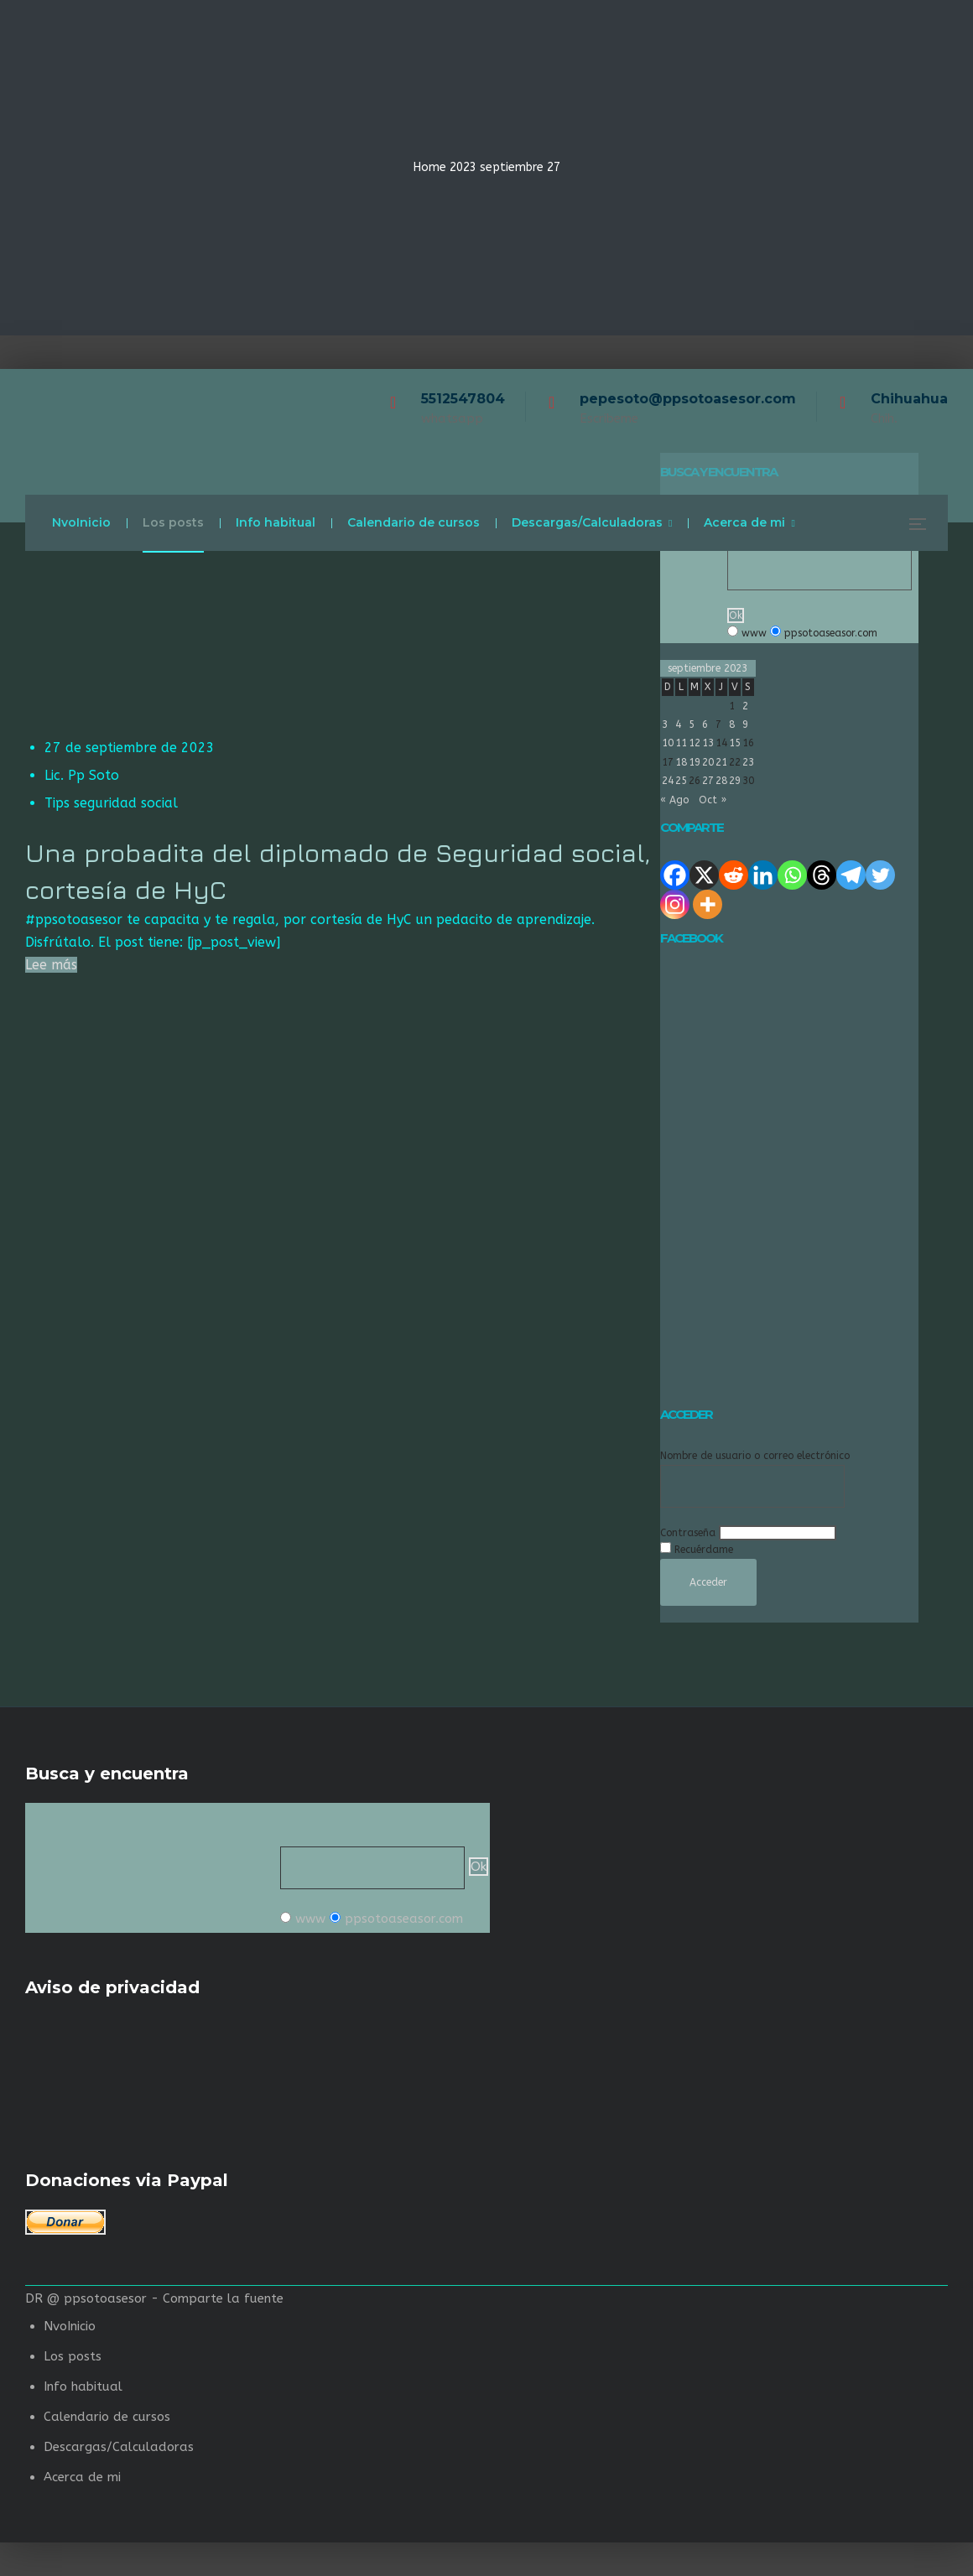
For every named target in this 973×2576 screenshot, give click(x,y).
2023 (463, 167)
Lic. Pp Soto (81, 775)
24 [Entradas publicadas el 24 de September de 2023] (668, 781)
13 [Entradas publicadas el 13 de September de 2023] (708, 743)
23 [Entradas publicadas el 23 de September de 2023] (748, 762)
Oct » (712, 800)
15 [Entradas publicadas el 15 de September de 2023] (735, 743)
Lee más (51, 965)
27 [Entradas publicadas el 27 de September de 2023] (708, 781)
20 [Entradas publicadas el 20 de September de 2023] (708, 762)
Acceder (708, 1582)
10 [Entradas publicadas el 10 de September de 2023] (668, 743)
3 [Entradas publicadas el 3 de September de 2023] (665, 724)
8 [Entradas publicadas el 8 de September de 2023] (732, 724)
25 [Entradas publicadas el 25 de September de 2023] (681, 781)
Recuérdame (703, 1549)
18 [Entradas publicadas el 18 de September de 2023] (681, 762)
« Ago (674, 800)
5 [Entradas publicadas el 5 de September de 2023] (692, 724)
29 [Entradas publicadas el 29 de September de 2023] (735, 781)
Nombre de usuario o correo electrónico (755, 1456)
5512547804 (463, 399)
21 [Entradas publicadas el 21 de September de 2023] (721, 762)
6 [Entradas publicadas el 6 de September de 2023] (705, 724)
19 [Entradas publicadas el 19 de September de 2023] (694, 762)
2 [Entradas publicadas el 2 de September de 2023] (745, 706)
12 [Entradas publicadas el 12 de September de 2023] (694, 743)
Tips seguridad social (111, 803)
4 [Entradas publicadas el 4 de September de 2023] (678, 724)
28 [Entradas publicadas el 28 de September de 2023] (721, 781)
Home (430, 167)
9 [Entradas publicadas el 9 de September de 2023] (745, 724)
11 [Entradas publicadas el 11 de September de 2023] (681, 743)
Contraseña (687, 1533)
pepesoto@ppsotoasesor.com (688, 399)
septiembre (512, 167)
